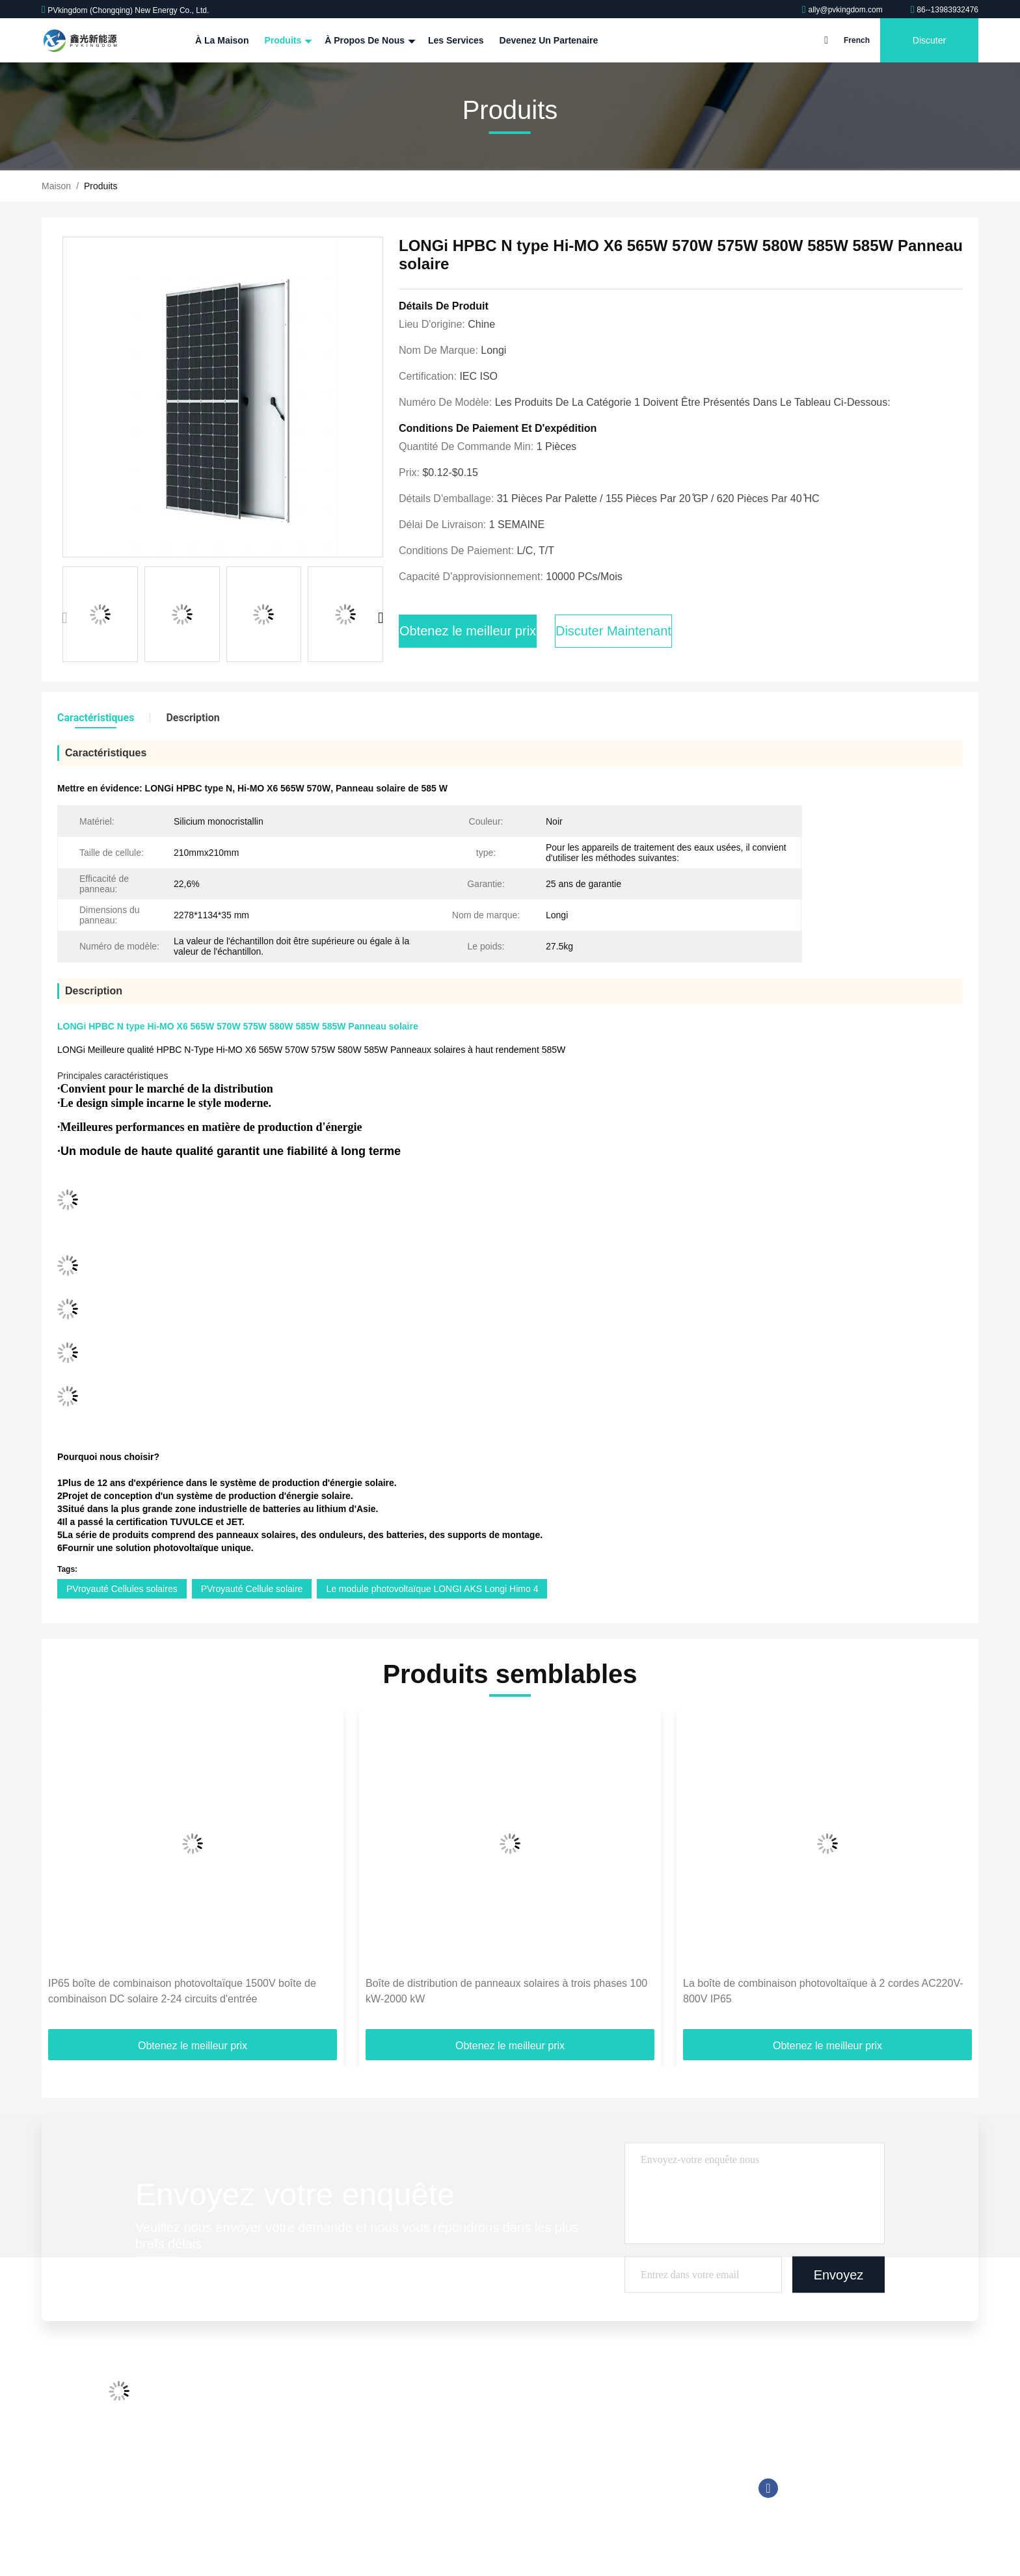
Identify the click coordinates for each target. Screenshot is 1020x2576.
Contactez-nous (276, 2470)
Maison (56, 186)
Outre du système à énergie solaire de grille (601, 2421)
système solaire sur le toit (564, 2396)
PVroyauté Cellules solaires (122, 1589)
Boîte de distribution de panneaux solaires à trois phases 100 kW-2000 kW (506, 1991)
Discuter (929, 40)
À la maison (221, 40)
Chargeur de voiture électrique (574, 2520)
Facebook (768, 2488)
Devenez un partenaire (549, 40)
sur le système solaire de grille (574, 2446)
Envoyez (839, 2274)
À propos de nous (368, 40)
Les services (456, 40)
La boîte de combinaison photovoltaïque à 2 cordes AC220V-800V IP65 (823, 1991)
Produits (286, 40)
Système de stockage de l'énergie (581, 2495)
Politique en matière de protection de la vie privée (344, 2520)
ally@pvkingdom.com (843, 9)
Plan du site (268, 2495)
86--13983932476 (944, 9)
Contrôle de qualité (283, 2446)
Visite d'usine (271, 2421)
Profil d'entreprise (280, 2396)
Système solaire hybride (561, 2470)
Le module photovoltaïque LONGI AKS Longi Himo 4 (432, 1589)
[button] (381, 618)
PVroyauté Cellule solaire (252, 1589)
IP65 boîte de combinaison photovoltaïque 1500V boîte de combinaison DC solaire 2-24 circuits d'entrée (182, 1991)
